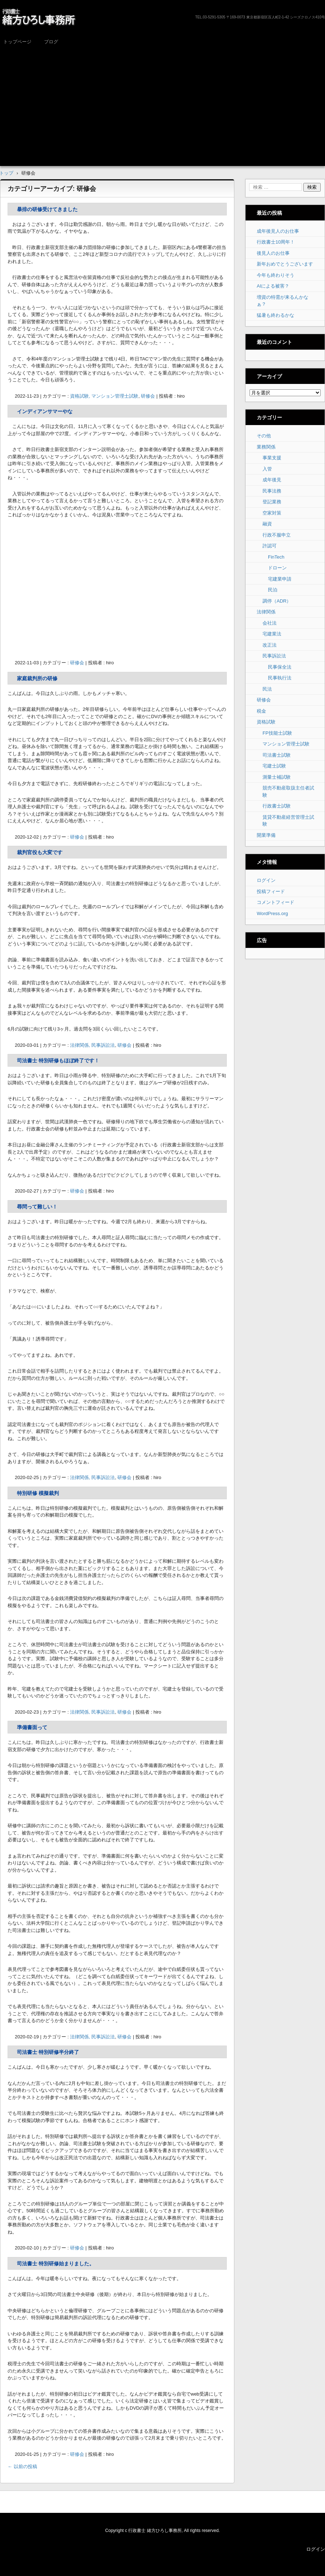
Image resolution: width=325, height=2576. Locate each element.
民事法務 (272, 491)
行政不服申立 (277, 535)
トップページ (17, 41)
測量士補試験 (277, 777)
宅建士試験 (274, 766)
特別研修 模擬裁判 (38, 1493)
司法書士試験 (277, 755)
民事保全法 (279, 667)
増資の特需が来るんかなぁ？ (282, 300)
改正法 (270, 645)
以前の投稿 (22, 2466)
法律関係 (266, 612)
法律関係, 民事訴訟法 (92, 1045)
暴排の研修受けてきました (47, 209)
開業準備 (266, 835)
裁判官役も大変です (39, 852)
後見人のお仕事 (273, 253)
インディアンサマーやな (45, 411)
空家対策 (272, 513)
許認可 (270, 545)
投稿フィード (271, 891)
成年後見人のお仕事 (278, 231)
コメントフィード (275, 902)
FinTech (276, 557)
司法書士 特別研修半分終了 (48, 2052)
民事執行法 (279, 678)
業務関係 (266, 447)
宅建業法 (272, 634)
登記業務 (272, 501)
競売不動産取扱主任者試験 (288, 791)
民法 (267, 689)
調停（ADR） (277, 601)
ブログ (51, 41)
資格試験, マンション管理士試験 (104, 396)
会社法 (270, 623)
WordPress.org (272, 913)
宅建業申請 (279, 579)
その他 (264, 435)
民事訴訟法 (274, 656)
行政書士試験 (277, 806)
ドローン (277, 567)
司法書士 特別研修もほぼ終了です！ (58, 1060)
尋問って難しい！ (37, 1207)
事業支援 (272, 457)
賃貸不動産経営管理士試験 (288, 820)
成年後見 (272, 479)
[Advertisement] (162, 102)
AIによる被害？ (273, 286)
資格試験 (266, 722)
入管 (267, 469)
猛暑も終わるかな (275, 315)
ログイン (266, 880)
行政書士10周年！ (276, 242)
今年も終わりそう (275, 275)
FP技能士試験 (277, 733)
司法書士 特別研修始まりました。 (55, 2263)
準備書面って (32, 1727)
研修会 (148, 396)
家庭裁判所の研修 (37, 678)
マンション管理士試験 (286, 744)
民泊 (272, 589)
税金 (261, 711)
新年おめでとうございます (285, 264)
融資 (267, 523)
